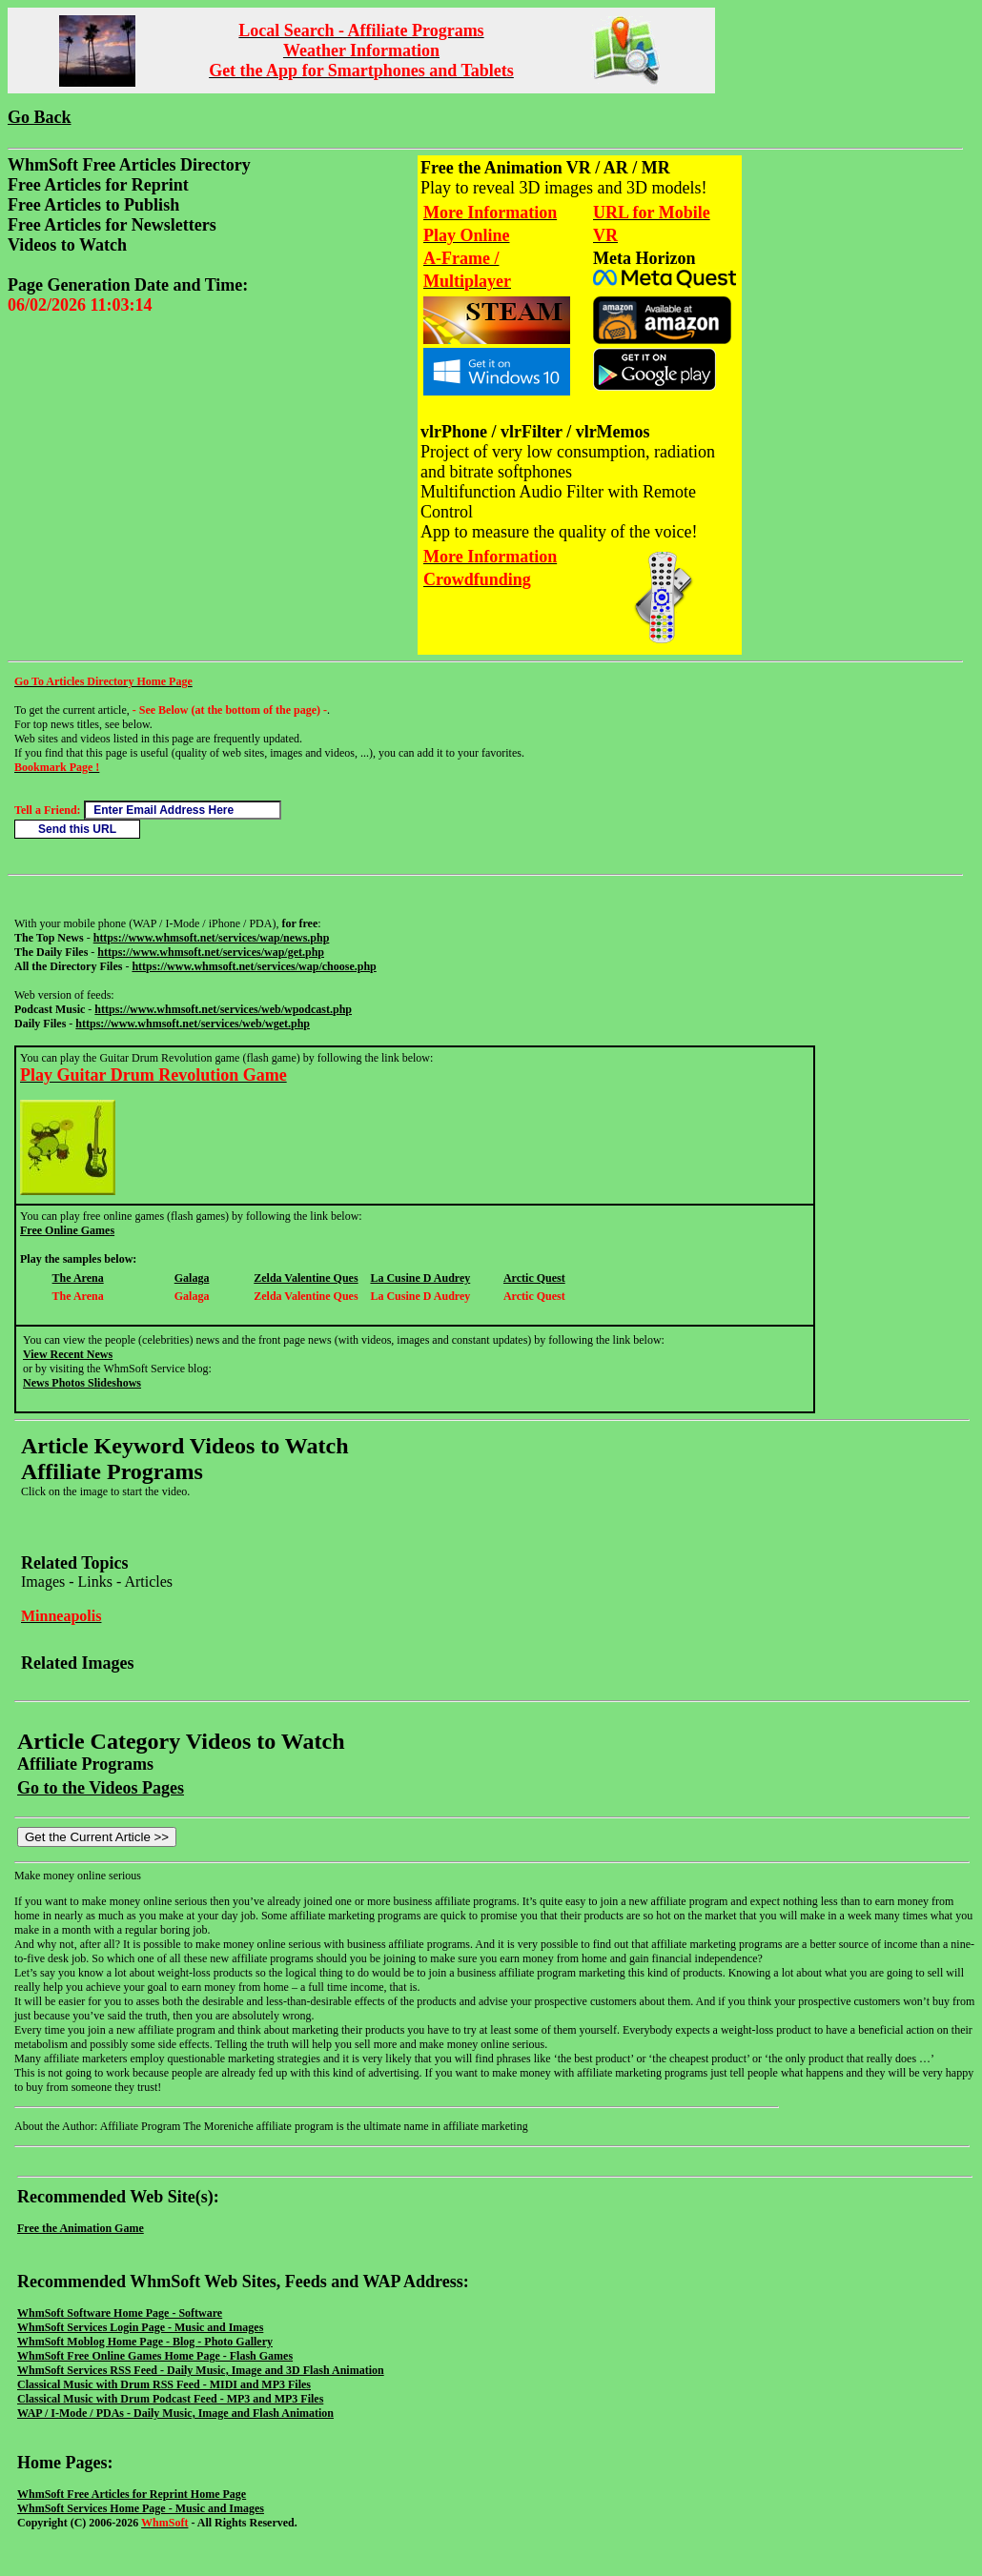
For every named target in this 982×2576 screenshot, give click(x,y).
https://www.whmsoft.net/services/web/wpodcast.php (223, 1009)
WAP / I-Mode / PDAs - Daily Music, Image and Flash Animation (175, 2413)
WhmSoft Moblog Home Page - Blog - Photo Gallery (145, 2341)
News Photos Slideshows (82, 1382)
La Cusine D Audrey (420, 1278)
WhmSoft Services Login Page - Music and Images (140, 2327)
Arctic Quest (534, 1278)
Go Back (40, 117)
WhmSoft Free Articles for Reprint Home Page (131, 2494)
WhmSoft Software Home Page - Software (119, 2313)
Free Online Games (67, 1230)
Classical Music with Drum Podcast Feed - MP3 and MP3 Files (170, 2398)
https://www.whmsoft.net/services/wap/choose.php (254, 966)
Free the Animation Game (80, 2228)
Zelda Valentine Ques (306, 1278)
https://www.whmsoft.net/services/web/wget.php (192, 1023)
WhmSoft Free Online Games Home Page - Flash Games (155, 2356)
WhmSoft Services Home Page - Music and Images (140, 2508)
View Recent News (68, 1354)
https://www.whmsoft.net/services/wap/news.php (211, 937)
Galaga (192, 1278)
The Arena (78, 1278)
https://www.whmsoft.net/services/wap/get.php (210, 952)
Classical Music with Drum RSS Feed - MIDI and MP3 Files (164, 2384)
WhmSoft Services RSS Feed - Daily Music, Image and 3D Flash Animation (200, 2370)
